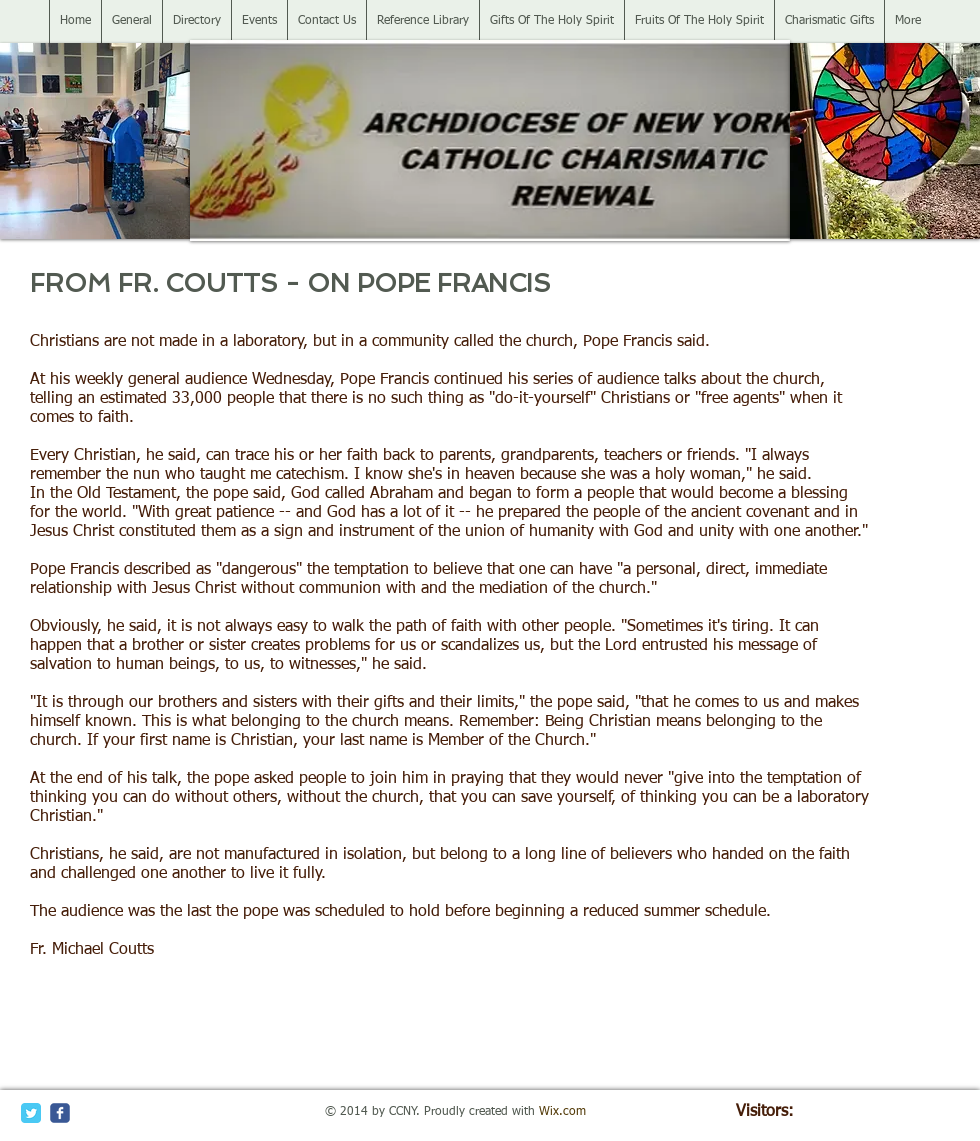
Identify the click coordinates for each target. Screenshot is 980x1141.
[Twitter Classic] (31, 1113)
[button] (95, 141)
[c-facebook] (60, 1113)
